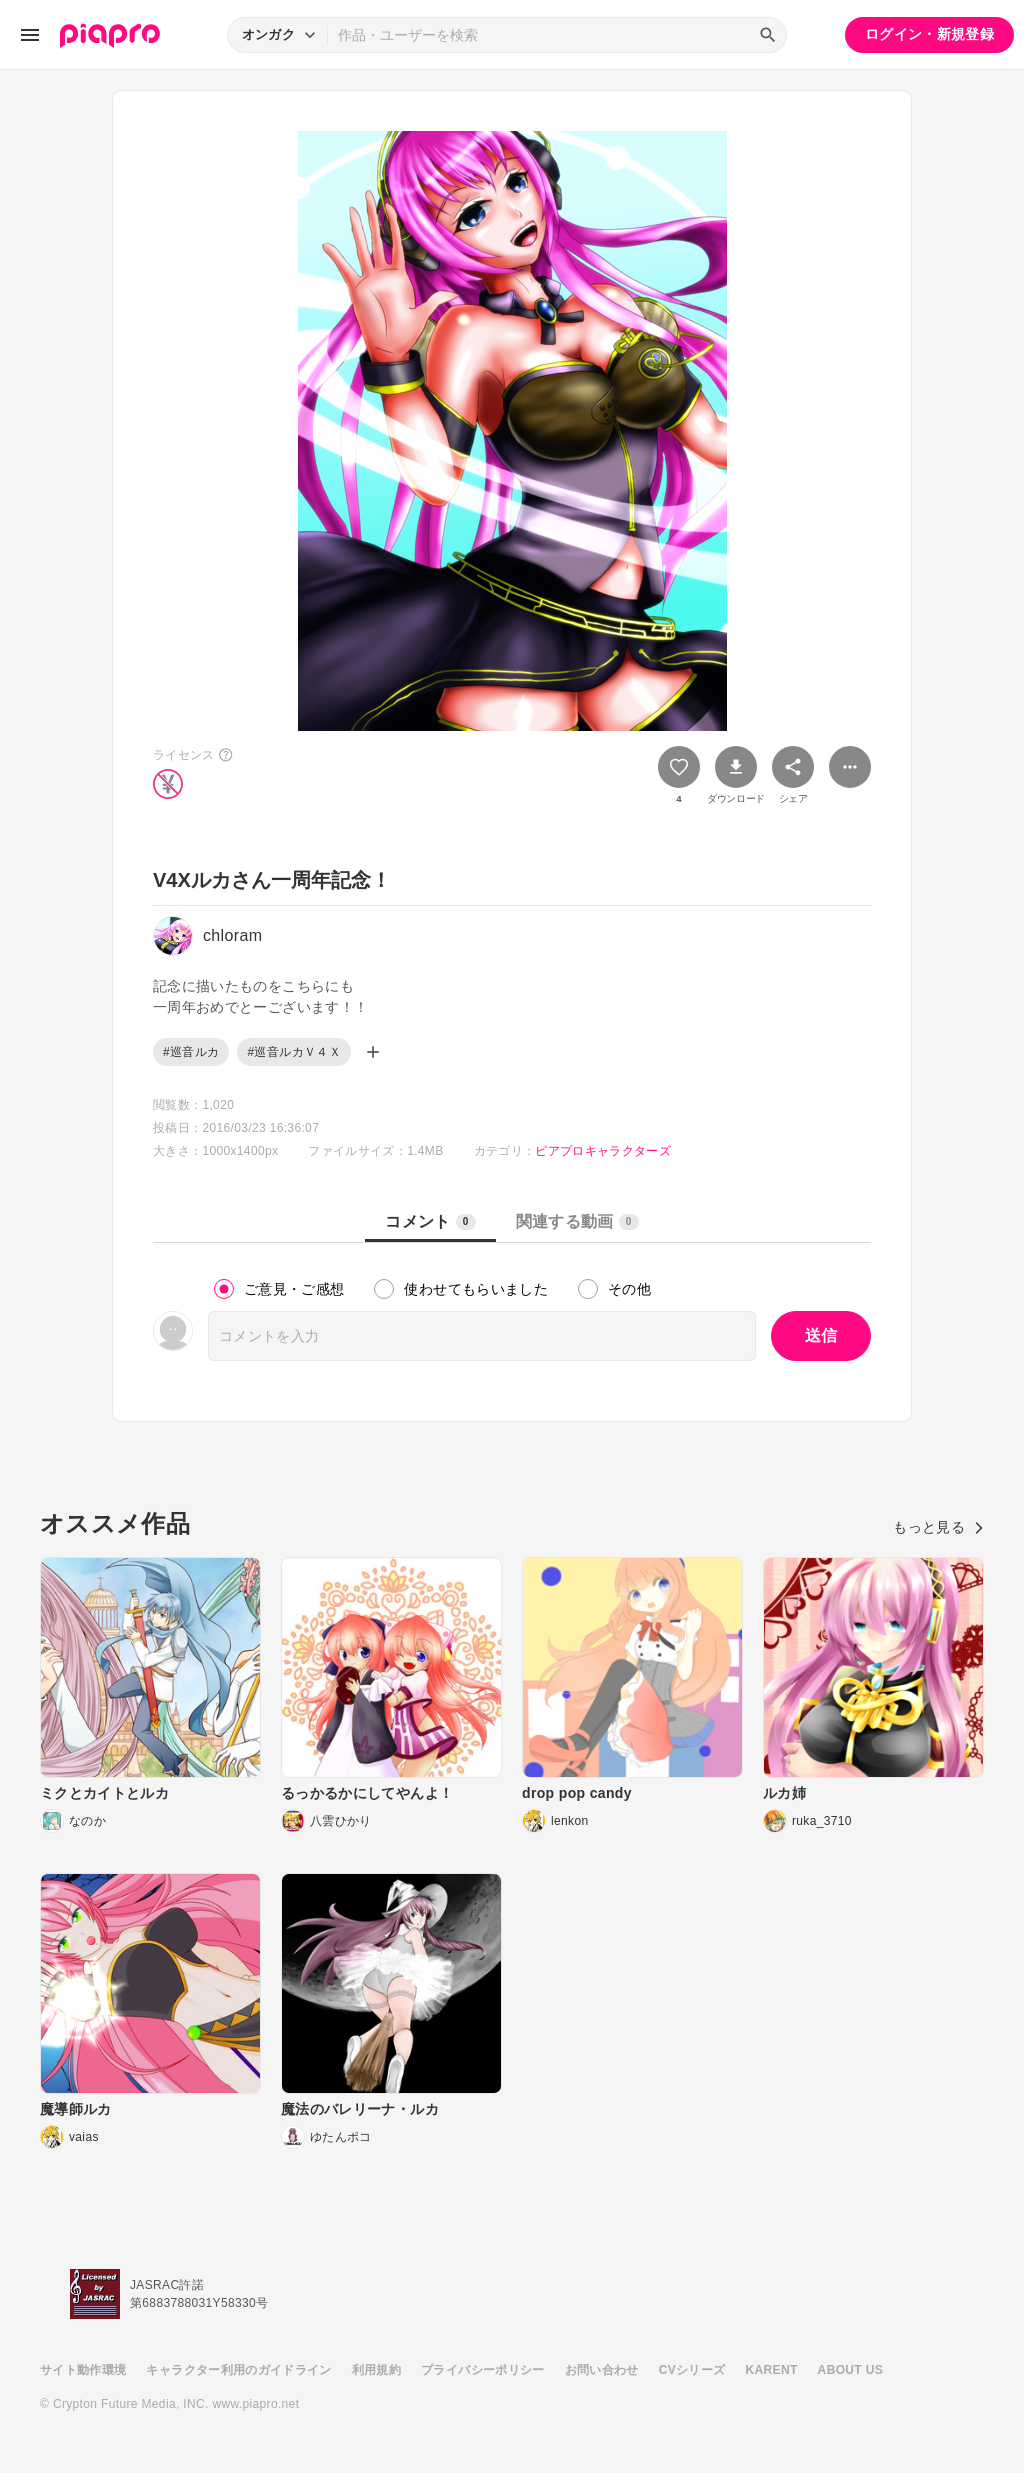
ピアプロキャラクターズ (603, 1151)
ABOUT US (850, 2370)
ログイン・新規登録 (929, 34)
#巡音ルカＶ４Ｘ (293, 1052)
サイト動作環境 (83, 2370)
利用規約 (376, 2370)
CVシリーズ (692, 2370)
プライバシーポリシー (483, 2370)
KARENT (772, 2370)
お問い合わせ (602, 2370)
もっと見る (938, 1527)
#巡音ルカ (191, 1052)
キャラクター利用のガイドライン (238, 2370)
